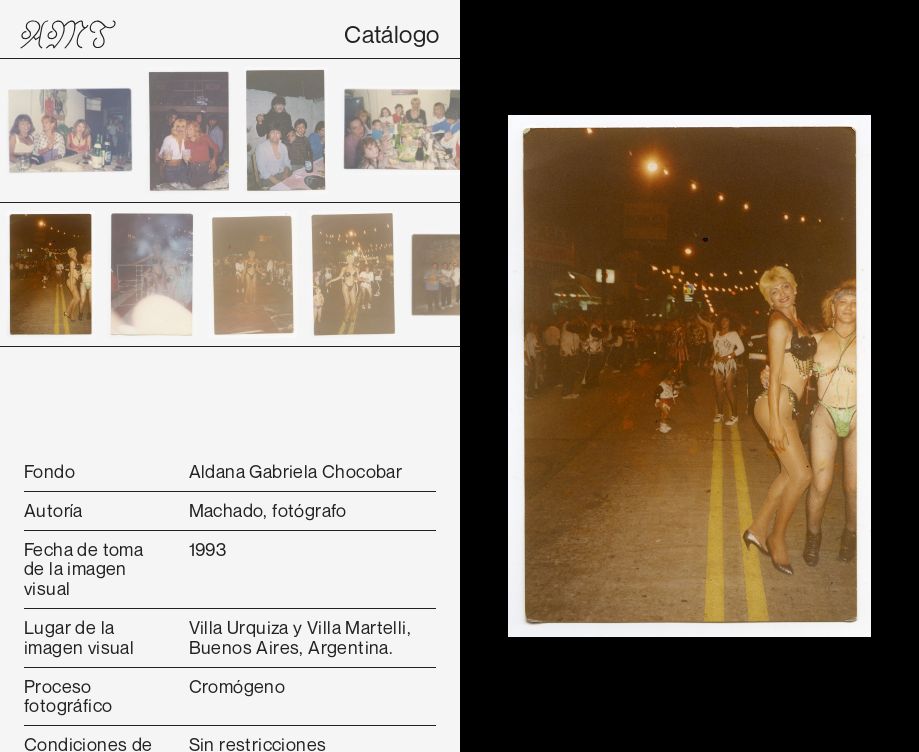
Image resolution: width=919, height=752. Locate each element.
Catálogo (391, 34)
